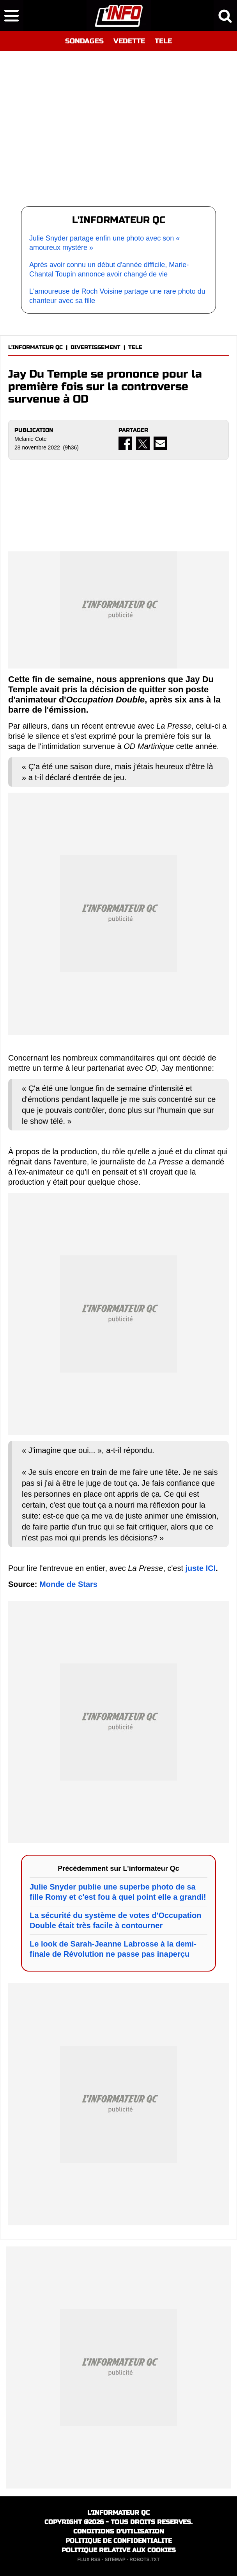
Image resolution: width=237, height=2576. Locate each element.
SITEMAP (114, 2559)
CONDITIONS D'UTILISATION (118, 2531)
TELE (163, 41)
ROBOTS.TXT (144, 2559)
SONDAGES (84, 41)
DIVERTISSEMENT (95, 347)
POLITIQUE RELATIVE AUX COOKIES (119, 2550)
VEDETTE (129, 41)
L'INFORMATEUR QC (35, 347)
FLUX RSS (88, 2559)
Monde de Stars (68, 1584)
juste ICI (201, 1568)
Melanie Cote (30, 439)
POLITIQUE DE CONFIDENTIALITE (118, 2540)
